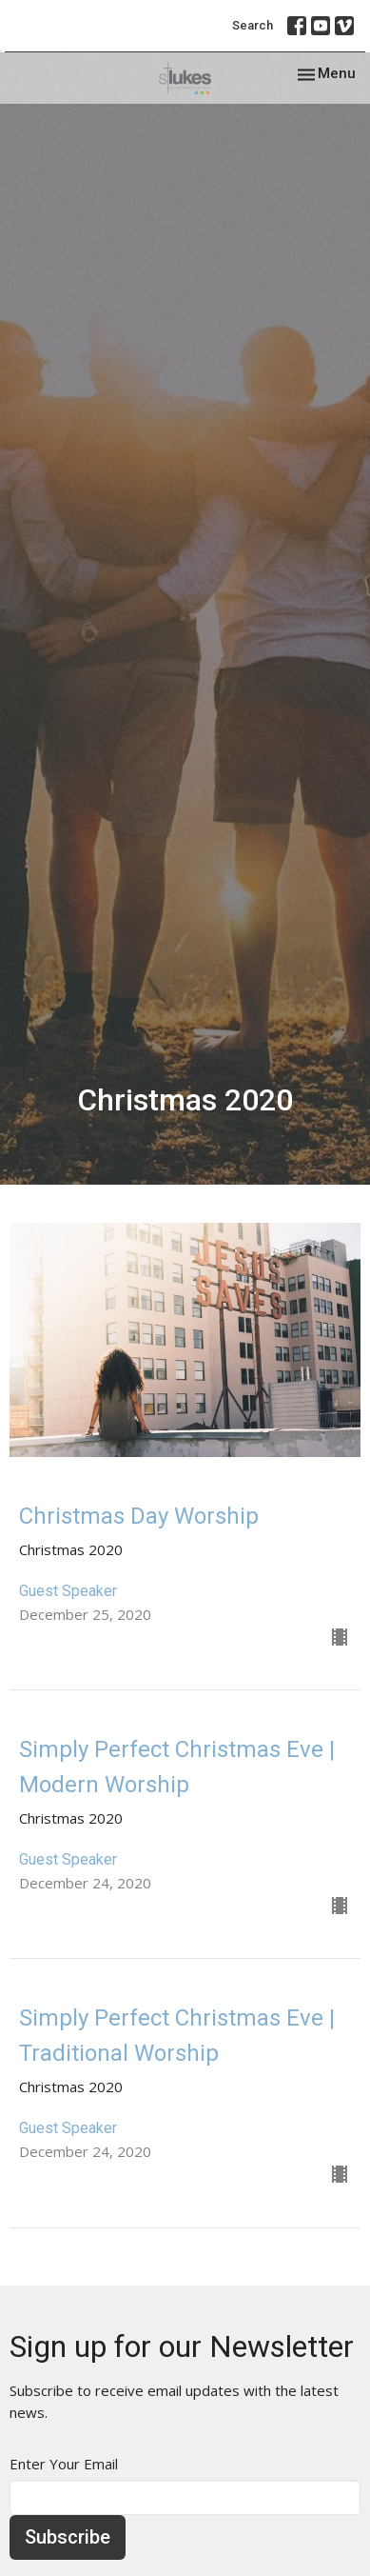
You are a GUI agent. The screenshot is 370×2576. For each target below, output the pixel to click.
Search (252, 25)
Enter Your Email (64, 2463)
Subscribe (67, 2537)
